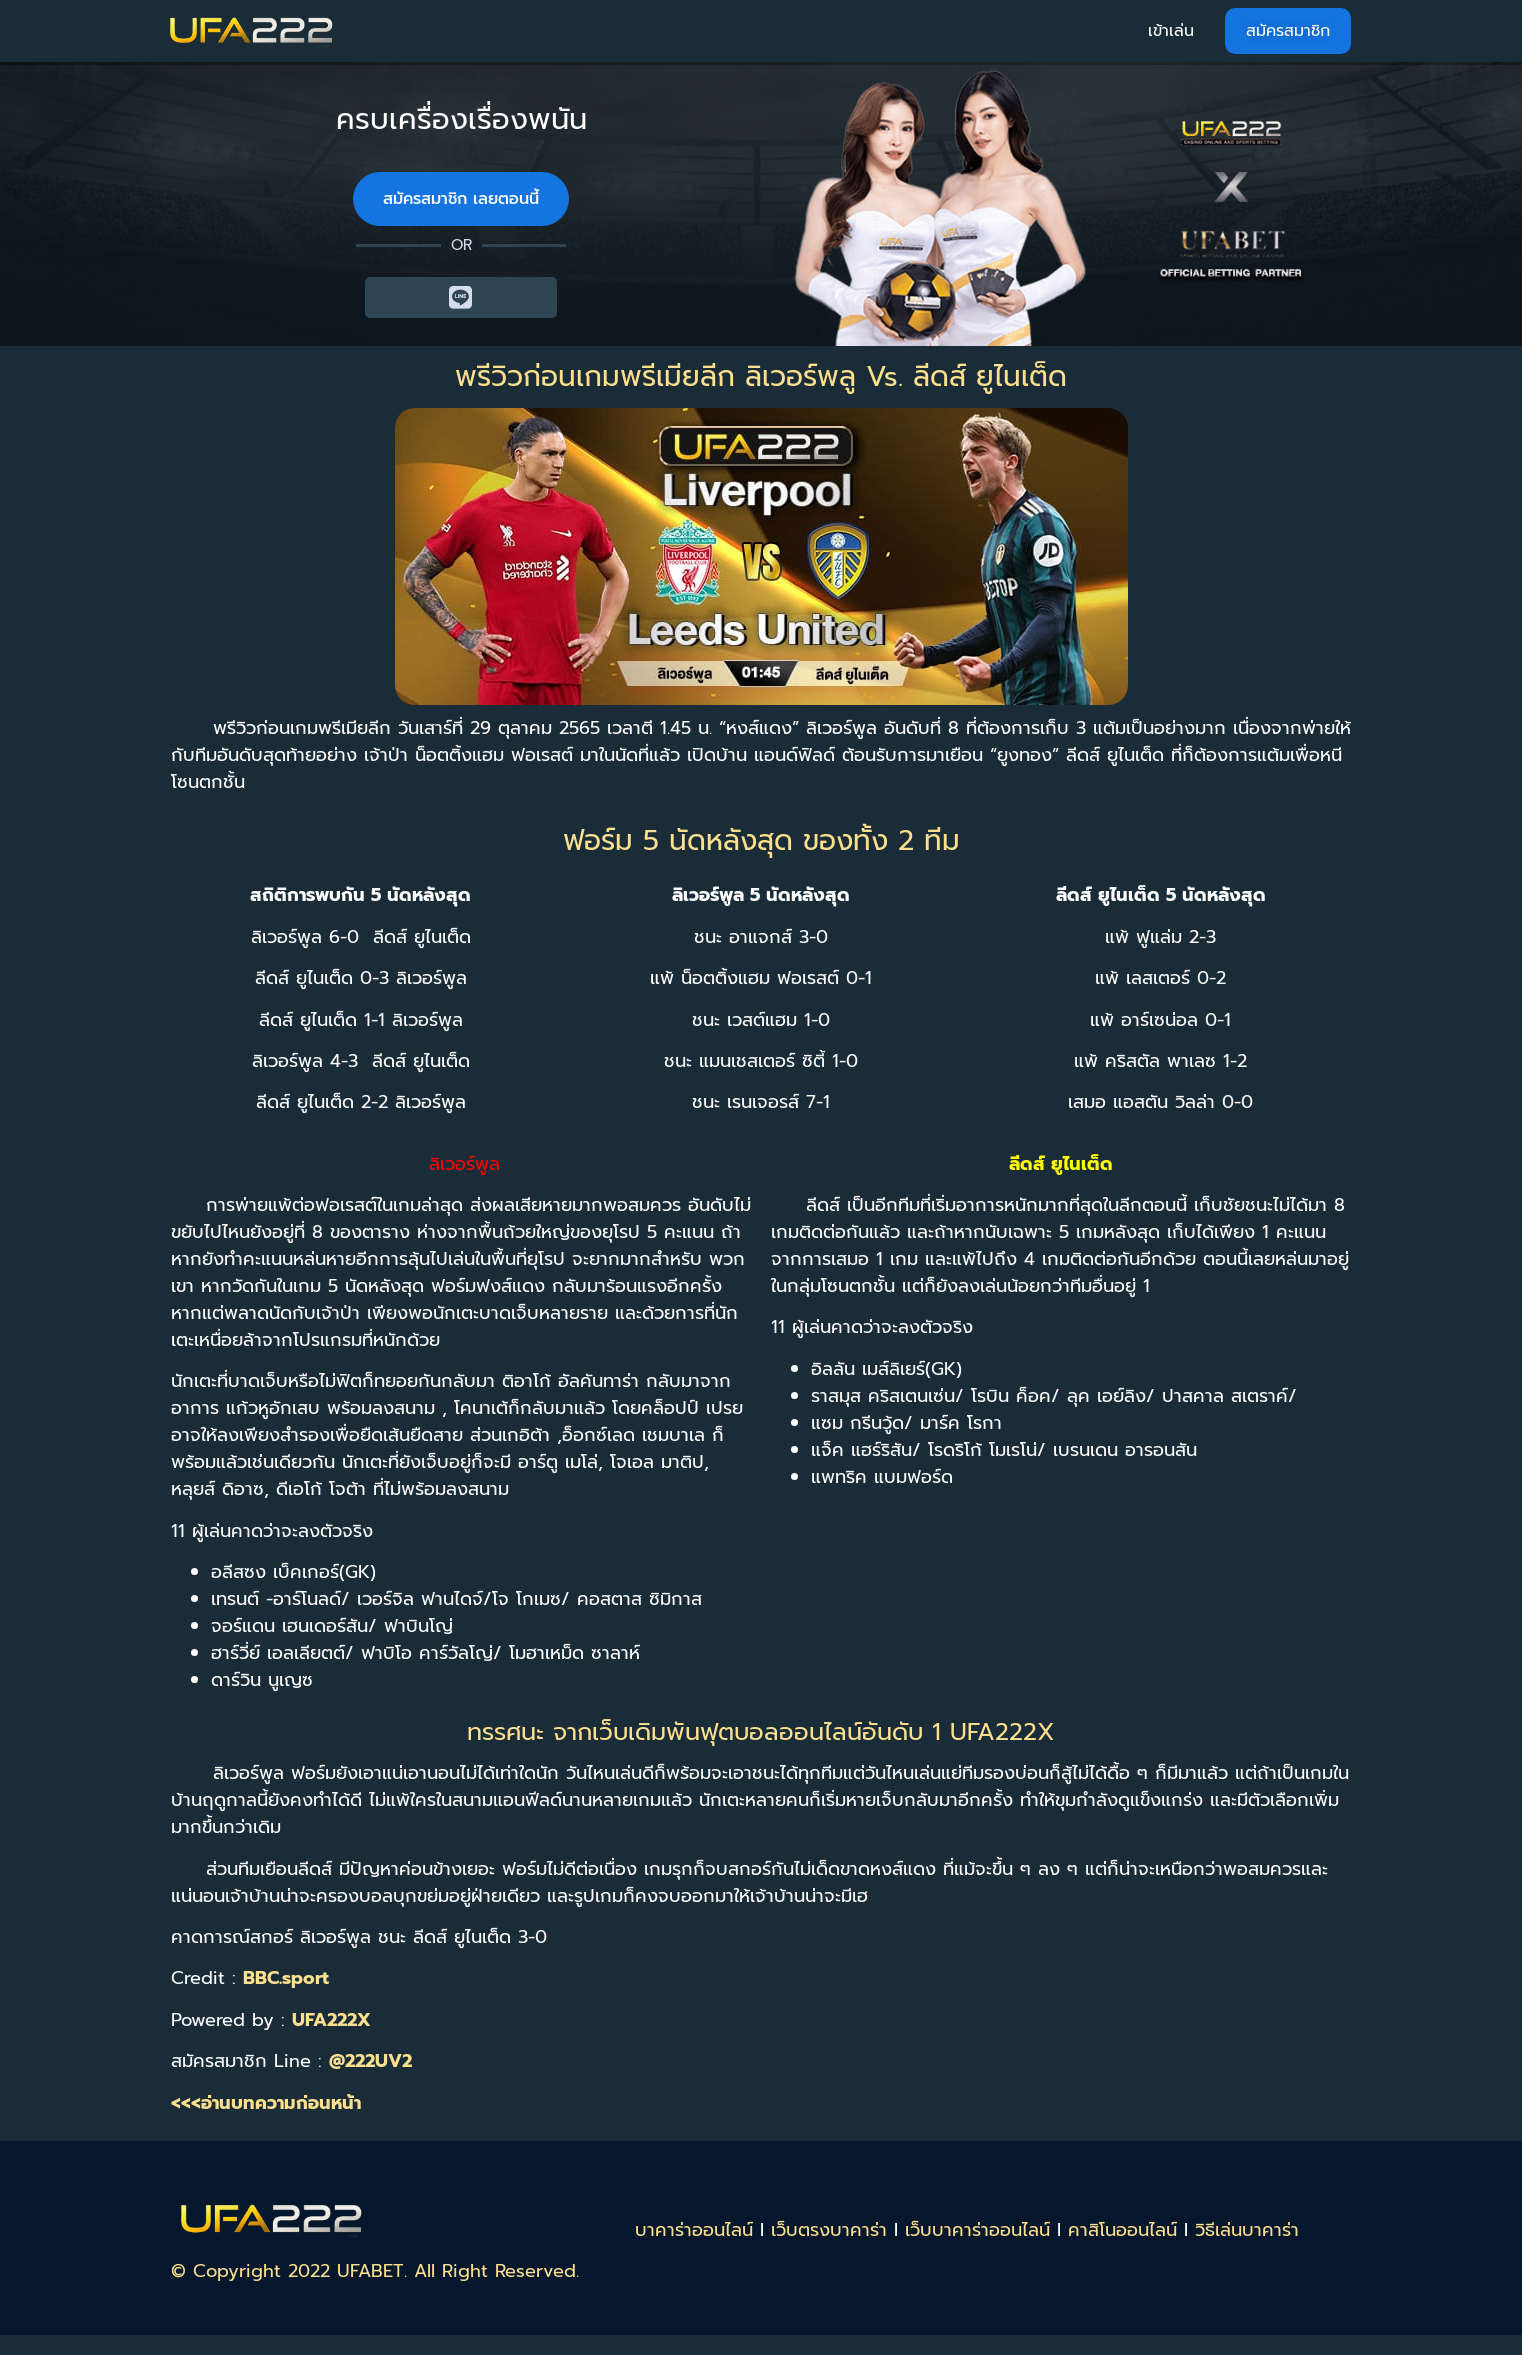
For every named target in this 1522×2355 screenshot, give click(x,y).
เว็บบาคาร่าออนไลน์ (977, 2230)
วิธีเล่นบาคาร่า (1247, 2230)
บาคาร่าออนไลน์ (694, 2230)
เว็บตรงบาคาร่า (829, 2230)
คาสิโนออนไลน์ (1122, 2230)
